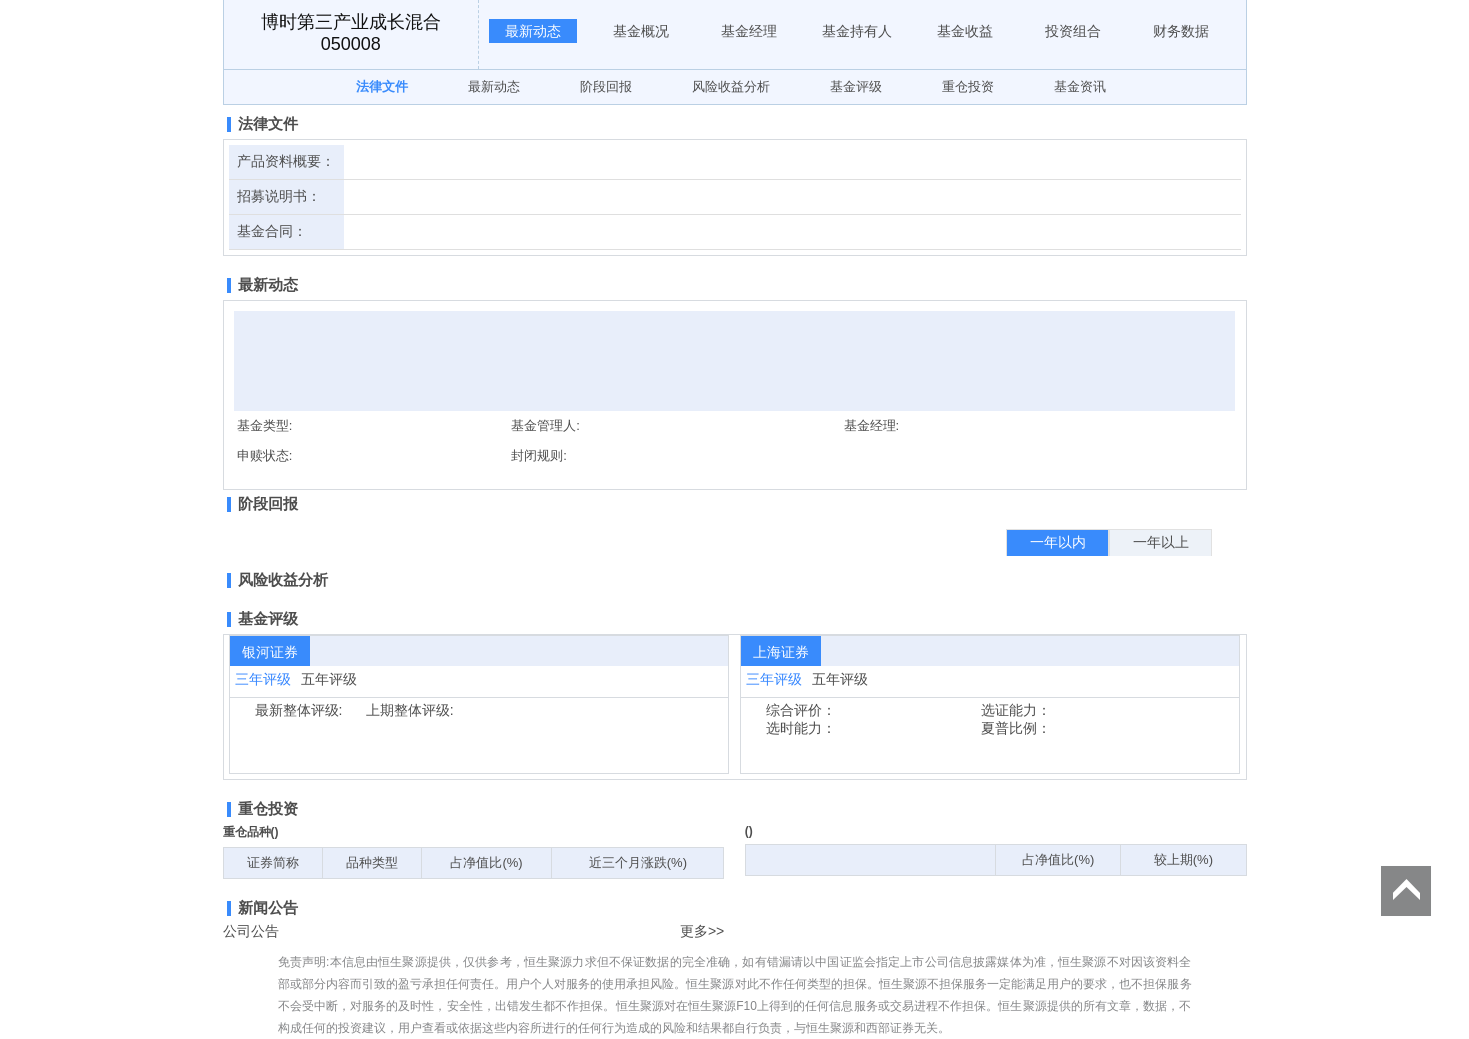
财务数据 (1181, 31)
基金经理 (749, 31)
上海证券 (781, 652)
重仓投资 (968, 86)
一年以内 (1058, 542)
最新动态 (533, 31)
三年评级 (263, 679)
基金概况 (641, 31)
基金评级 (856, 86)
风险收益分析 (731, 86)
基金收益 (965, 31)
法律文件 (382, 86)
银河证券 (270, 652)
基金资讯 (1080, 86)
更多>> (702, 931)
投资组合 (1073, 31)
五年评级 (329, 679)
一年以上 (1161, 542)
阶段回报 (606, 86)
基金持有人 (857, 31)
